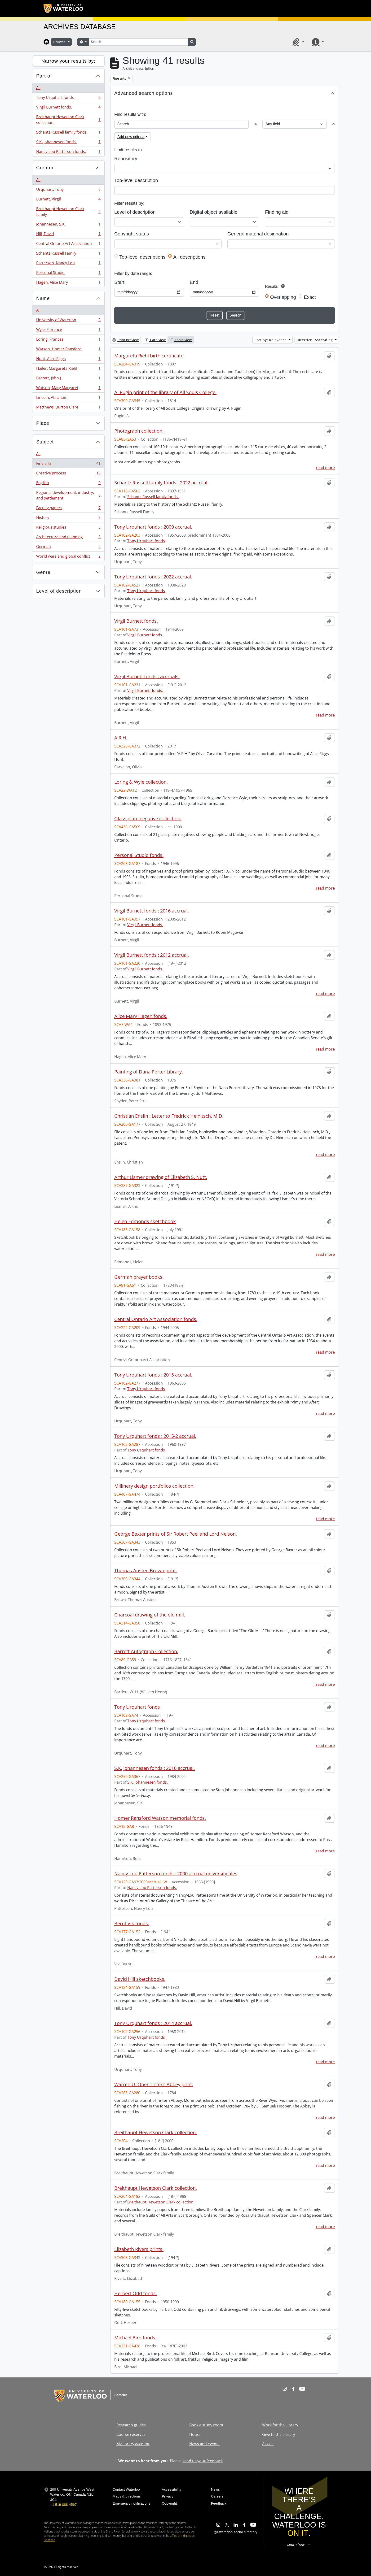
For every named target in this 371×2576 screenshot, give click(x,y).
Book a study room (206, 2425)
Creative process (68, 474)
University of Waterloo (68, 321)
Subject (45, 441)
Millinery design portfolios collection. (154, 1486)
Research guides (131, 2425)
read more (325, 467)
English (68, 484)
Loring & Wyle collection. (141, 782)
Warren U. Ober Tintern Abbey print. (153, 2084)
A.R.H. (120, 738)
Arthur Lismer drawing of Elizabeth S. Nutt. (160, 1177)
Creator (45, 167)
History (68, 518)
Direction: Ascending (315, 340)
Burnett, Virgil (68, 200)
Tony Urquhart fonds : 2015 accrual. (153, 1375)
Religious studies (68, 528)
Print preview (125, 340)
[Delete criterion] (333, 124)
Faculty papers (68, 509)
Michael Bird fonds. (135, 2338)
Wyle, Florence (68, 330)
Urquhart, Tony (68, 190)
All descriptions (189, 257)
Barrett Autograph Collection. (146, 1651)
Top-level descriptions (142, 257)
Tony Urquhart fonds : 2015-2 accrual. (155, 1436)
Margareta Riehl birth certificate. (149, 356)
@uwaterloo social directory (235, 2532)
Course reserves (131, 2434)
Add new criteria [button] (131, 137)
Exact (310, 297)
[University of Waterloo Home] (64, 8)
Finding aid (276, 212)
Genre (43, 572)
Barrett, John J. (68, 379)
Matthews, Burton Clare (68, 408)
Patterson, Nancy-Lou (68, 264)
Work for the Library (280, 2425)
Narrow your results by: (68, 61)
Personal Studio (68, 274)
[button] (298, 42)
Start (119, 282)
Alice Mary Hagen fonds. (140, 1016)
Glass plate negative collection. (147, 818)
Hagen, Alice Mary (68, 283)
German (68, 548)
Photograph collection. (138, 431)
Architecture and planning (68, 538)
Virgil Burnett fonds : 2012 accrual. (151, 955)
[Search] (138, 42)
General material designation (258, 233)
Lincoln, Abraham (68, 398)
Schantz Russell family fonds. (68, 133)
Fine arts (68, 464)
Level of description (59, 591)
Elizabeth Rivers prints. (138, 2249)
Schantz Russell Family (68, 254)
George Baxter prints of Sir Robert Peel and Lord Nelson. (175, 1534)
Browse (60, 42)
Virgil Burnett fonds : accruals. (147, 676)
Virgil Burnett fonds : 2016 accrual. (151, 911)
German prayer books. (138, 1277)
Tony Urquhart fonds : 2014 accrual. (153, 2023)
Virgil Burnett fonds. (68, 108)
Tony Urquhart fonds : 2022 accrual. (153, 577)
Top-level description (136, 180)
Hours (194, 2434)
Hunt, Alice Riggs (68, 360)
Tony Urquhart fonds (68, 98)
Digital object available (214, 212)
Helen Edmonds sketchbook (145, 1221)
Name (43, 298)
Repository (125, 158)
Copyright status (131, 233)
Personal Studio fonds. (138, 855)
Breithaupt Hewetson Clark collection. (68, 119)
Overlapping (283, 297)
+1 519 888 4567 (63, 2504)
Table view (181, 340)
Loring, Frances (68, 340)
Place (42, 423)
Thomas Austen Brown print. (145, 1570)
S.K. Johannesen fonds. (68, 143)
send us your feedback (202, 2460)
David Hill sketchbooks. (139, 1979)
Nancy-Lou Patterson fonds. (68, 152)
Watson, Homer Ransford (68, 350)
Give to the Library (278, 2434)
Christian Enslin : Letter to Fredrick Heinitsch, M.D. (168, 1116)
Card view (155, 340)
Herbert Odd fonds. (135, 2293)
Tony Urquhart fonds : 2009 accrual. (153, 527)
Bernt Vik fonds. (131, 1923)
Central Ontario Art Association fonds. (155, 1319)
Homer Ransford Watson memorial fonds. (160, 1818)
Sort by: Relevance (271, 340)
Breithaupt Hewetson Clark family (68, 211)
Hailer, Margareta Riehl (68, 369)
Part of (44, 75)
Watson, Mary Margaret (68, 389)
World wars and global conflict (68, 557)
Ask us (268, 2443)
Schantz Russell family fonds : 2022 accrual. (161, 483)
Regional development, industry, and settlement (68, 495)
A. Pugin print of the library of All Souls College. (165, 392)
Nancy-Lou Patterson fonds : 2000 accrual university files (175, 1874)
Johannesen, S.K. (68, 225)
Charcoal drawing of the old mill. (149, 1615)
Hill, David (68, 235)
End (194, 282)
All (38, 87)
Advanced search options (143, 93)
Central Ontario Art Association (68, 244)
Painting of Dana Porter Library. (148, 1072)
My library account (133, 2443)
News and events (204, 2443)
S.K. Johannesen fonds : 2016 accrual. (154, 1768)
